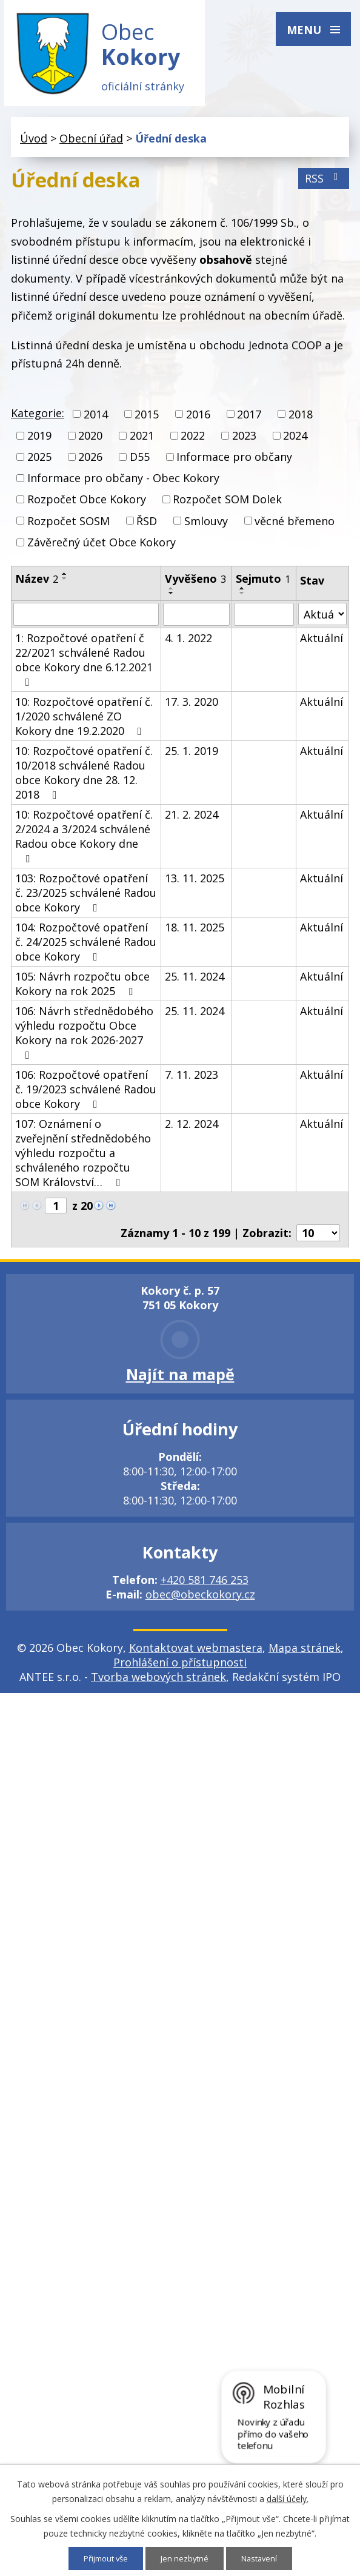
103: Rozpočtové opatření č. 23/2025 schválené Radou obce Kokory (85, 899)
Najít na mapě (180, 1380)
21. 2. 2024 (191, 821)
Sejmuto (263, 585)
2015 (147, 421)
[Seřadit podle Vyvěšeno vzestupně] (171, 594)
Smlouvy (206, 527)
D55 (140, 463)
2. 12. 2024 (191, 1130)
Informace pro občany (234, 463)
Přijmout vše (103, 2558)
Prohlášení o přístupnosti (180, 1669)
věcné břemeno (295, 527)
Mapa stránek (304, 1654)
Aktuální (321, 644)
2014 (96, 421)
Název (36, 585)
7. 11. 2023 (191, 1081)
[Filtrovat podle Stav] (322, 620)
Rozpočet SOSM (68, 527)
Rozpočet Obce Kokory (86, 505)
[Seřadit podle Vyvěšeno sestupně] (171, 599)
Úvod (33, 145)
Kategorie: (37, 419)
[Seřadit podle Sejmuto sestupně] (242, 599)
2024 (295, 442)
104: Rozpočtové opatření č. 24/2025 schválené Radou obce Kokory (85, 948)
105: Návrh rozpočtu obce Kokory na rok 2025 (82, 990)
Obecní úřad (91, 145)
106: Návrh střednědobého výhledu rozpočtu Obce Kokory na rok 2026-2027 (84, 1038)
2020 (90, 442)
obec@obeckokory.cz (200, 1601)
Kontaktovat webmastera (195, 1654)
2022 (193, 442)
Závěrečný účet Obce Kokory (101, 549)
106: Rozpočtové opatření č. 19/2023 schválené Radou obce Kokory (85, 1096)
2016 (198, 421)
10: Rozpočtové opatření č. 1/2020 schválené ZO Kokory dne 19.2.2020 (84, 723)
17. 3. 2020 (191, 708)
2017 (249, 421)
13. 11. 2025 (194, 884)
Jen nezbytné (186, 2558)
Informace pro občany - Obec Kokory (123, 484)
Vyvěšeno (195, 585)
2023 (244, 442)
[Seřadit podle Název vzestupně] (65, 580)
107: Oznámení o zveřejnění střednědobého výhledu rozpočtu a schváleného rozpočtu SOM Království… (83, 1159)
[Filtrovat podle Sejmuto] (264, 620)
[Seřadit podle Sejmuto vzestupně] (242, 594)
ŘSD (146, 527)
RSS (324, 185)
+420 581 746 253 (204, 1586)
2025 (39, 463)
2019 (39, 442)
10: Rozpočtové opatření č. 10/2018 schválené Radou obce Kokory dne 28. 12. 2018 (84, 779)
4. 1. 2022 (188, 644)
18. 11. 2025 (194, 934)
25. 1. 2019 (191, 757)
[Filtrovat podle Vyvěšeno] (196, 620)
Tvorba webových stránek (158, 1683)
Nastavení (263, 2558)
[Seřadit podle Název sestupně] (65, 585)
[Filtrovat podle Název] (86, 620)
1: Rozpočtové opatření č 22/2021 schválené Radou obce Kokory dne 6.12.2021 (84, 665)
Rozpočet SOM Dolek (227, 505)
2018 (300, 421)
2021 (142, 442)
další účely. (287, 2498)
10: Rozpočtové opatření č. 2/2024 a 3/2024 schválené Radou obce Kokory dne (84, 842)
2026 (90, 463)
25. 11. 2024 (194, 983)
